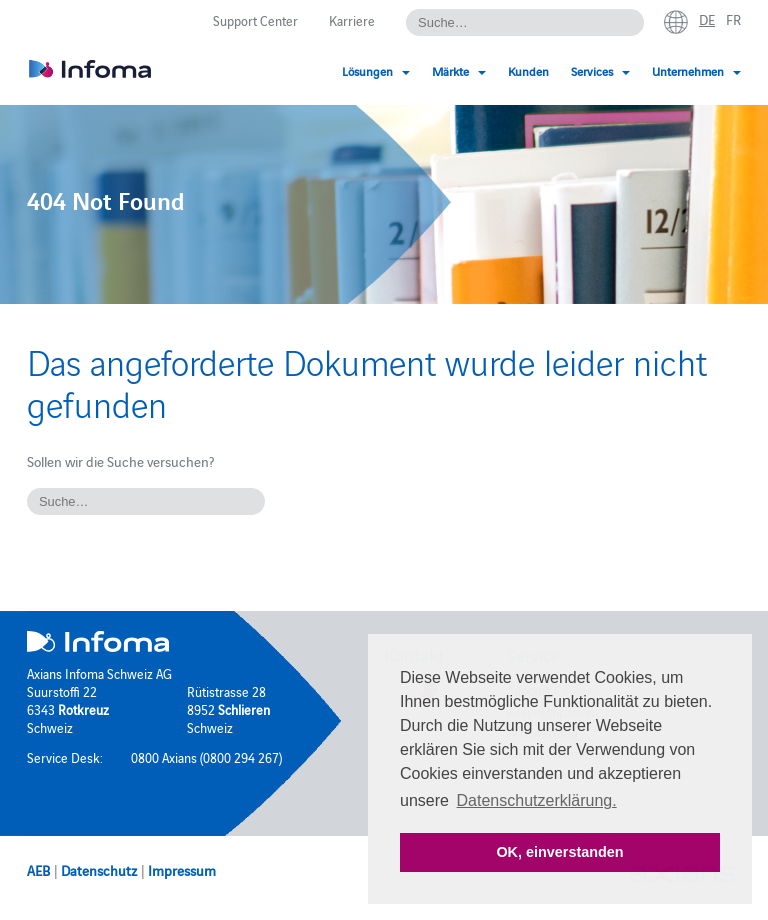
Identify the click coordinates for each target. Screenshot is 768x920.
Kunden (528, 70)
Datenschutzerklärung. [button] (537, 800)
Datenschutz (99, 870)
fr (733, 19)
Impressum (182, 870)
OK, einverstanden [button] (559, 852)
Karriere (352, 20)
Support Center (255, 20)
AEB (38, 870)
